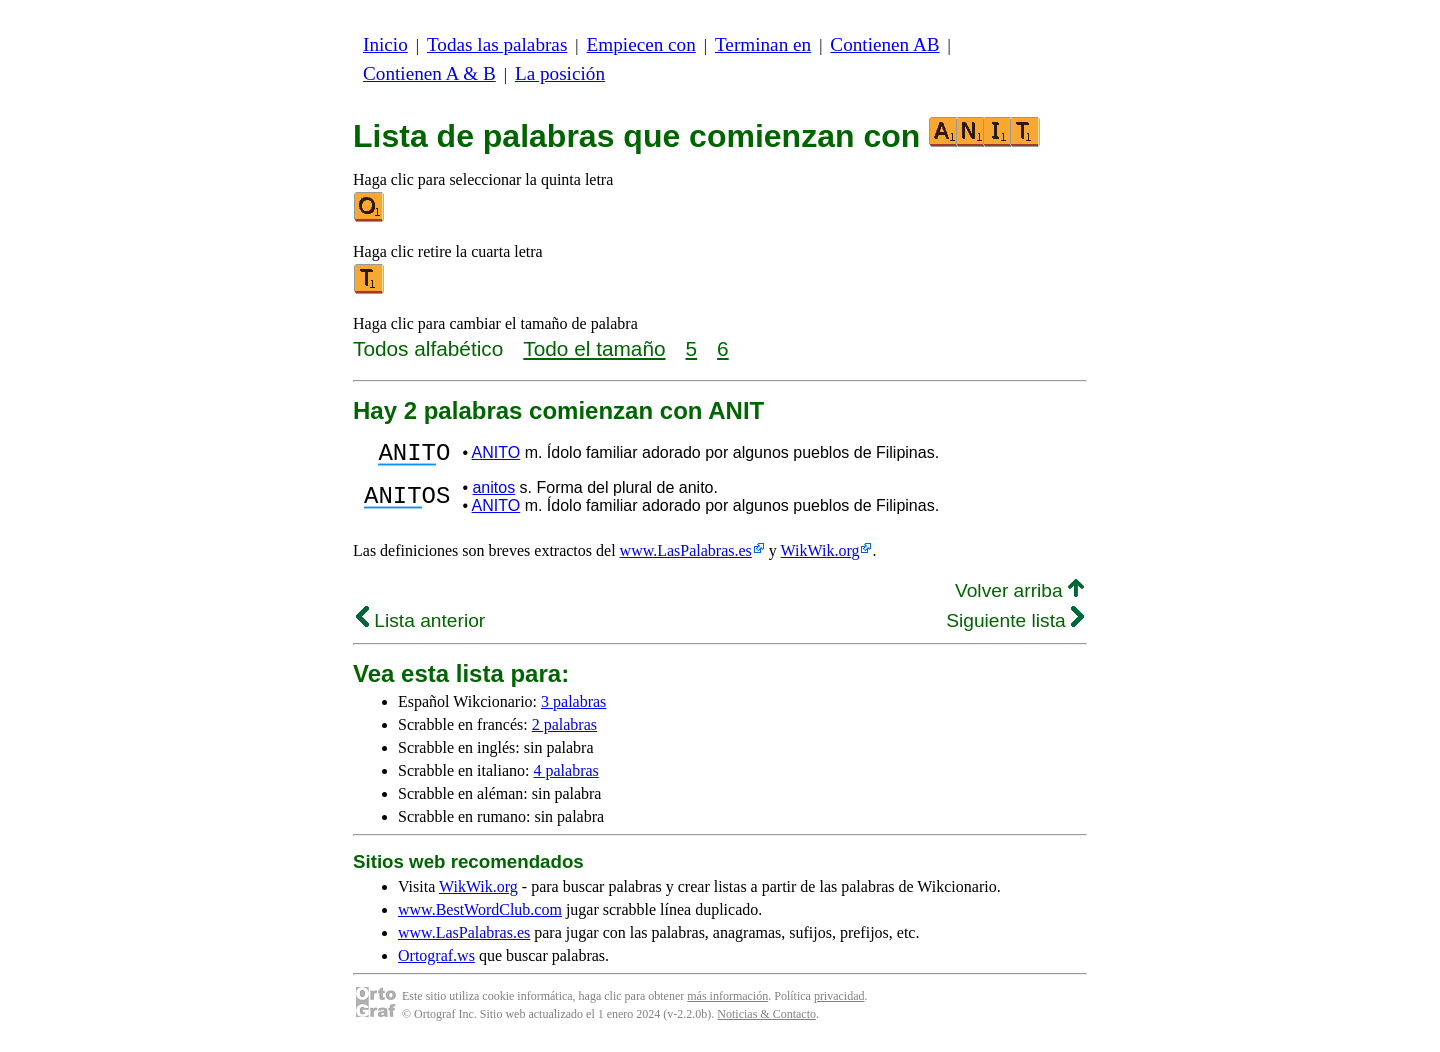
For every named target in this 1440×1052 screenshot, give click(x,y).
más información (727, 1002)
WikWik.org (820, 556)
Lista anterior (420, 626)
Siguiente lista (1015, 626)
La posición (560, 73)
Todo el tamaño (594, 348)
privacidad (839, 1002)
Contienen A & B (429, 73)
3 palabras (573, 707)
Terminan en (763, 44)
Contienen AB (884, 44)
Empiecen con (641, 44)
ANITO (496, 455)
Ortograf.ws (436, 961)
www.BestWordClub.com (480, 915)
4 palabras (566, 776)
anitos (493, 493)
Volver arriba (1019, 596)
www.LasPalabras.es (686, 556)
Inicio (385, 44)
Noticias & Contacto (766, 1020)
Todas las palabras (497, 44)
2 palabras (564, 730)
